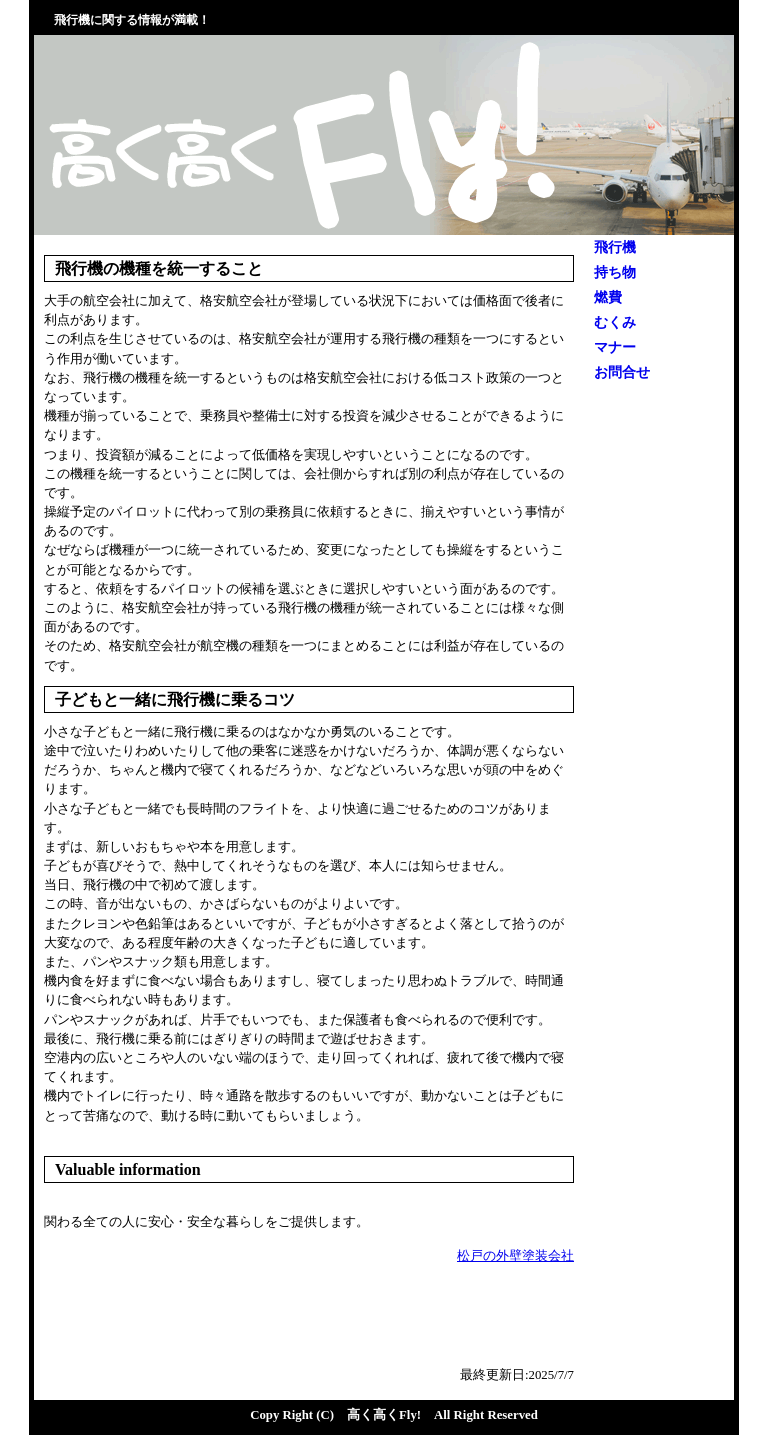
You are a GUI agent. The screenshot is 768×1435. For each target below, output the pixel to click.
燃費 (608, 297)
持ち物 (615, 272)
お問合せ (622, 372)
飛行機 (615, 247)
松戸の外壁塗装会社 (515, 1256)
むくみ (615, 322)
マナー (615, 347)
